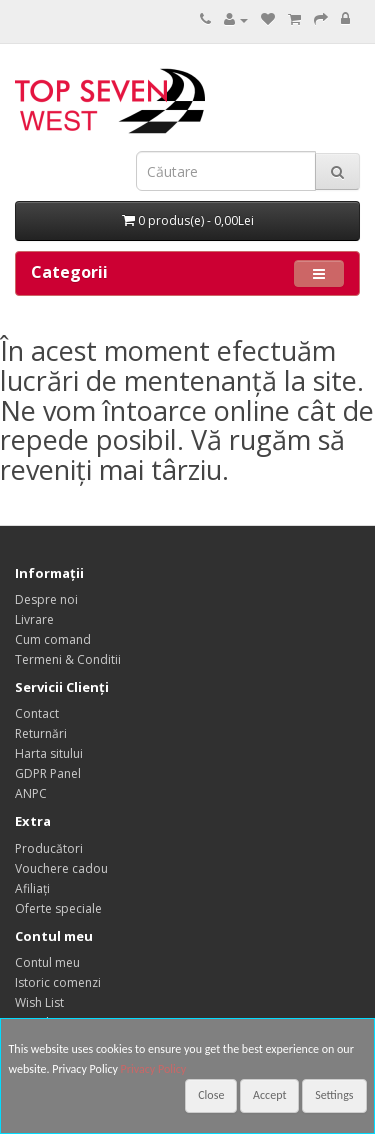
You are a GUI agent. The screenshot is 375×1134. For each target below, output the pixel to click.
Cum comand (53, 639)
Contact (37, 713)
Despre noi (46, 599)
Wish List (39, 1002)
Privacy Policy (154, 1069)
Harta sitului (49, 753)
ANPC (31, 793)
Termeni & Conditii (68, 659)
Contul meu (47, 962)
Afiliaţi (32, 888)
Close (211, 1095)
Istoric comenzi (58, 982)
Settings (334, 1095)
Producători (49, 848)
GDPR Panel (48, 773)
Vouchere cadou (61, 868)
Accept (269, 1095)
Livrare (34, 619)
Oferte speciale (58, 908)
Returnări (41, 733)
